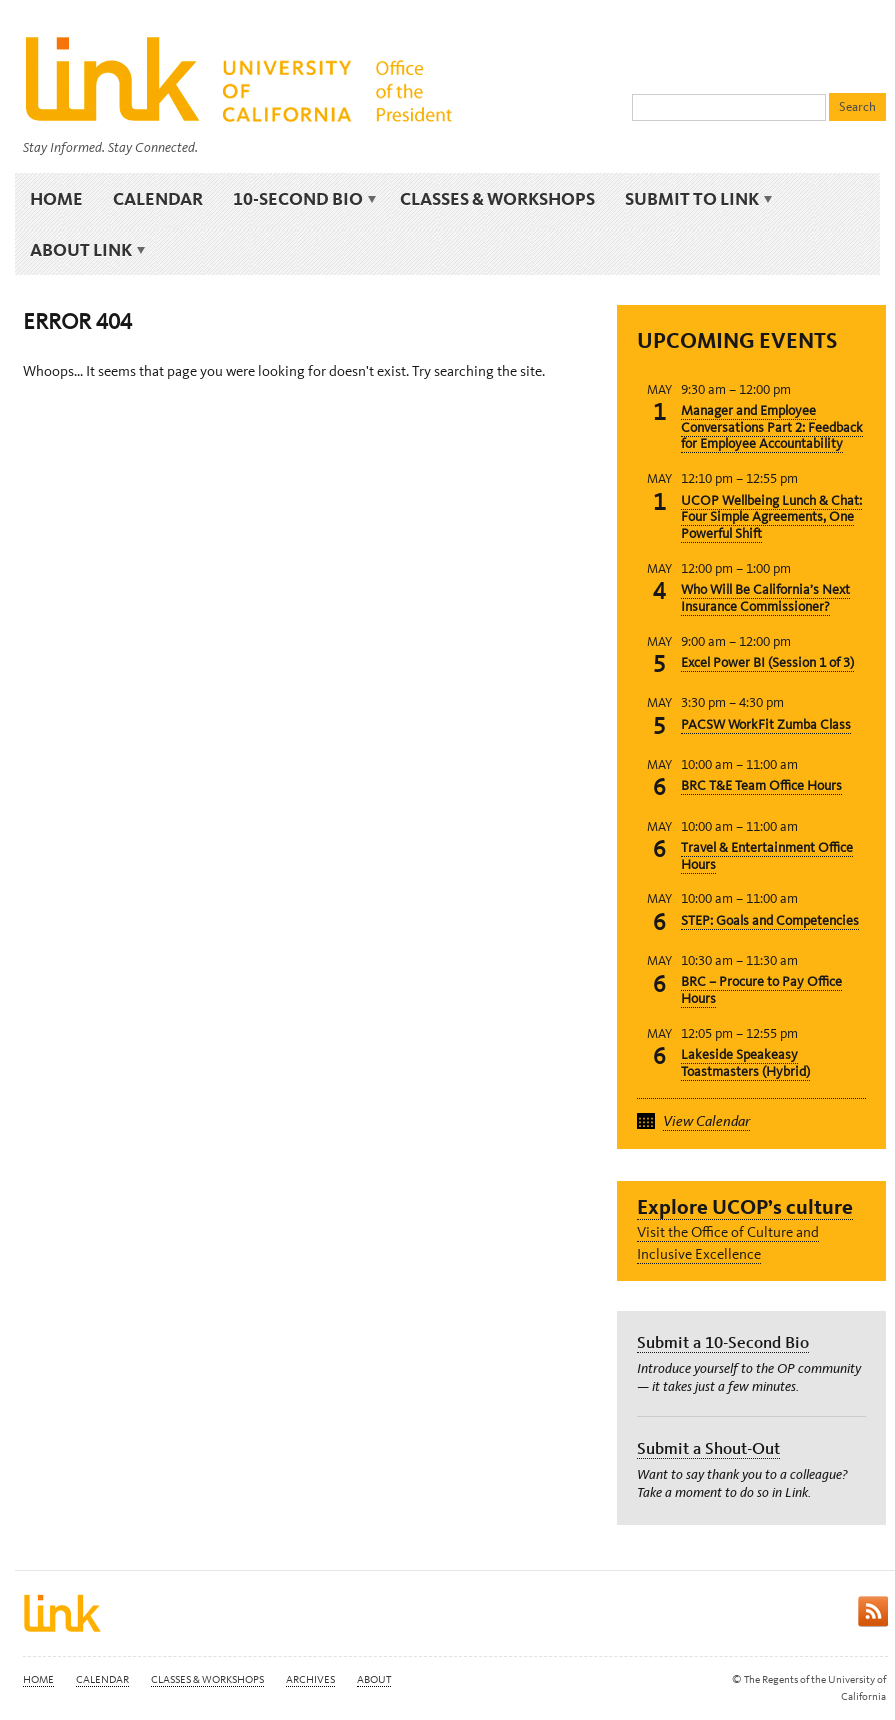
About (374, 1679)
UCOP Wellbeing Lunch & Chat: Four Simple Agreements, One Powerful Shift (771, 517)
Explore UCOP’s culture (745, 1206)
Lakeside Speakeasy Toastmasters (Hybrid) (745, 1063)
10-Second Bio (301, 199)
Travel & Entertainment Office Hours (767, 856)
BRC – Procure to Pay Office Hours (761, 990)
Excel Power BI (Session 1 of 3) (767, 662)
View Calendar (706, 1121)
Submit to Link (695, 199)
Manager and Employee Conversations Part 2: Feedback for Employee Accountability (772, 427)
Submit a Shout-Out (708, 1448)
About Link (84, 250)
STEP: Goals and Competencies (770, 920)
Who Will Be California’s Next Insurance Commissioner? (765, 598)
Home (56, 198)
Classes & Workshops (497, 198)
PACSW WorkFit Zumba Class (766, 724)
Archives (310, 1679)
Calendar (158, 198)
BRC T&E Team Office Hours (761, 785)
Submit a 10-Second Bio (723, 1342)
